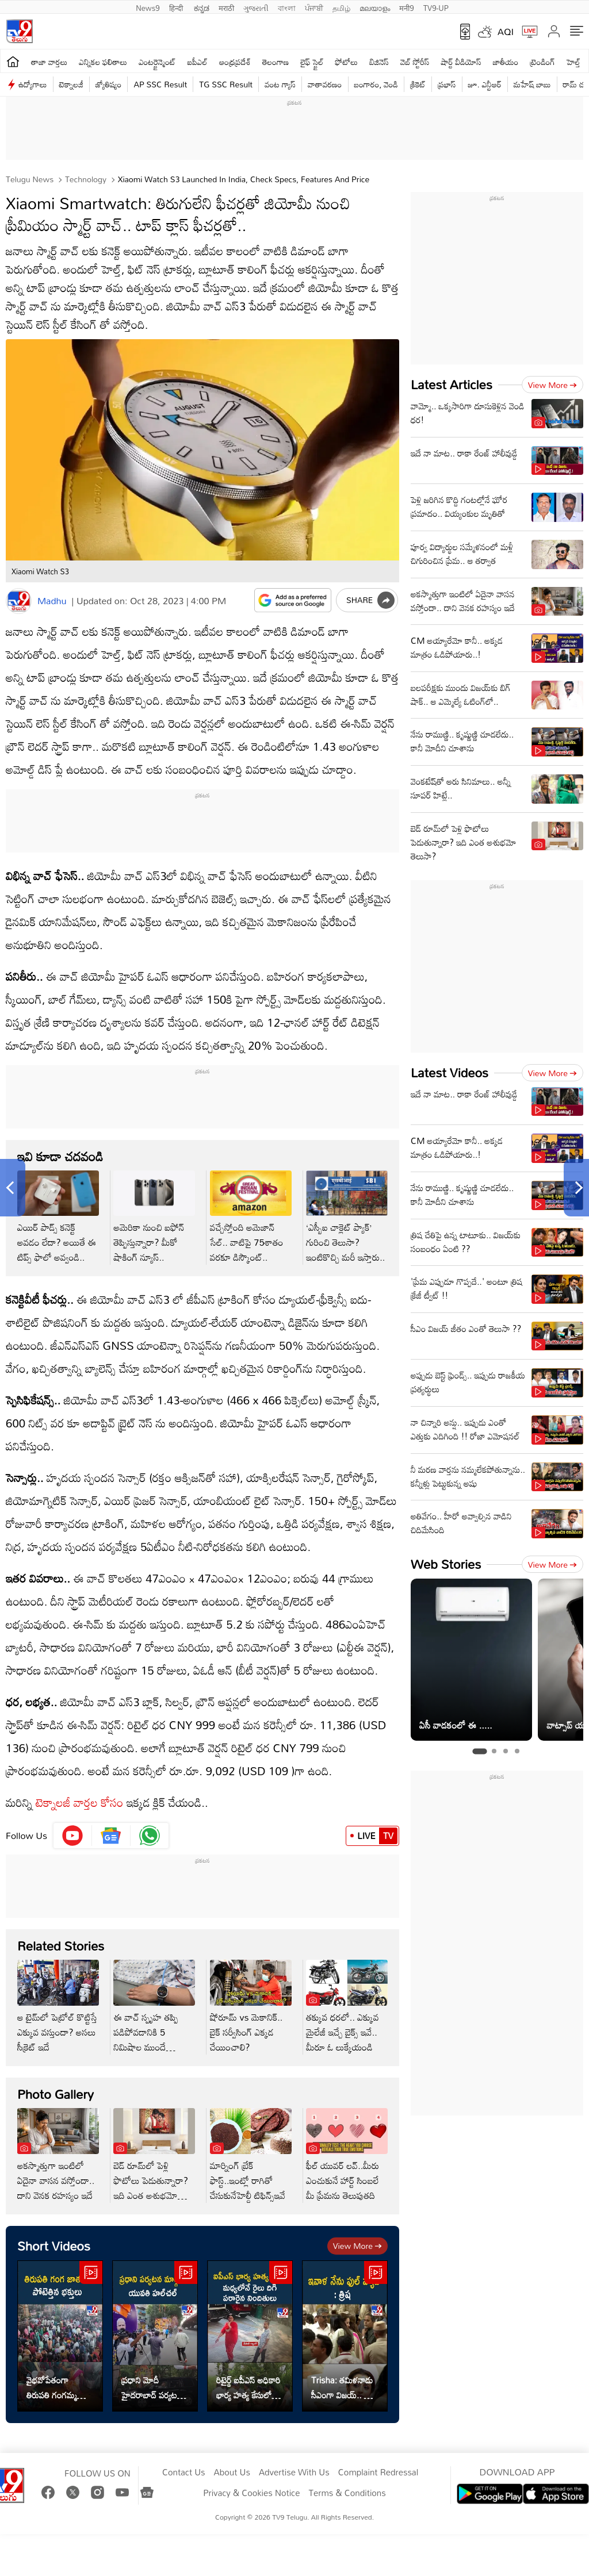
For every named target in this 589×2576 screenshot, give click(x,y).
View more (357, 2245)
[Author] (19, 601)
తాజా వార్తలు (49, 62)
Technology (84, 179)
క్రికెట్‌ (418, 84)
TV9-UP (436, 7)
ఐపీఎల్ (198, 62)
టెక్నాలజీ (71, 84)
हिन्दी (177, 7)
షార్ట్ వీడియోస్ (461, 62)
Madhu (52, 600)
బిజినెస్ (379, 62)
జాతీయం (506, 62)
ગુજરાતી (256, 7)
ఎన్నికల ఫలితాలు (103, 62)
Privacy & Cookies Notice (251, 2493)
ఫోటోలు (346, 62)
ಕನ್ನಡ (201, 7)
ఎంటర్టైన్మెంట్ (157, 62)
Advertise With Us (294, 2472)
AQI (506, 31)
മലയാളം (374, 7)
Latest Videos (449, 1072)
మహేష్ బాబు (532, 84)
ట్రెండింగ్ (542, 62)
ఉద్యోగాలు (32, 84)
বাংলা (287, 7)
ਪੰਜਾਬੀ (314, 7)
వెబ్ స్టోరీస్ (415, 62)
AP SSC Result (160, 84)
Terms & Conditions (346, 2493)
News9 (148, 7)
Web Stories (446, 1564)
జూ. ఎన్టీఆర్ (485, 84)
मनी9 (406, 7)
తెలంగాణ (275, 62)
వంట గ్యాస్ (280, 84)
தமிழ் (341, 7)
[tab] (479, 1751)
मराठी (226, 7)
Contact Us (183, 2472)
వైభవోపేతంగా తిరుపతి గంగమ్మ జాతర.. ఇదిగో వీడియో (51, 2387)
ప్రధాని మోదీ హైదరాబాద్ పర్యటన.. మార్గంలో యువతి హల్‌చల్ (154, 2387)
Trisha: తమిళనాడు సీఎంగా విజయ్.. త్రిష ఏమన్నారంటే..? (343, 2387)
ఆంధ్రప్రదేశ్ (235, 62)
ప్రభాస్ (447, 84)
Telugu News (29, 179)
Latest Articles (451, 384)
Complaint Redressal (378, 2472)
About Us (232, 2472)
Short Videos (53, 2245)
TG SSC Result (226, 84)
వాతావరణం (325, 84)
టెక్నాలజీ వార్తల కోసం (80, 1802)
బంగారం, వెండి (376, 84)
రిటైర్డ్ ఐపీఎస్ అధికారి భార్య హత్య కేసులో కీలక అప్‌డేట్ (248, 2387)
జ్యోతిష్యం (108, 84)
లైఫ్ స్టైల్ (311, 62)
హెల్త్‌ (573, 62)
